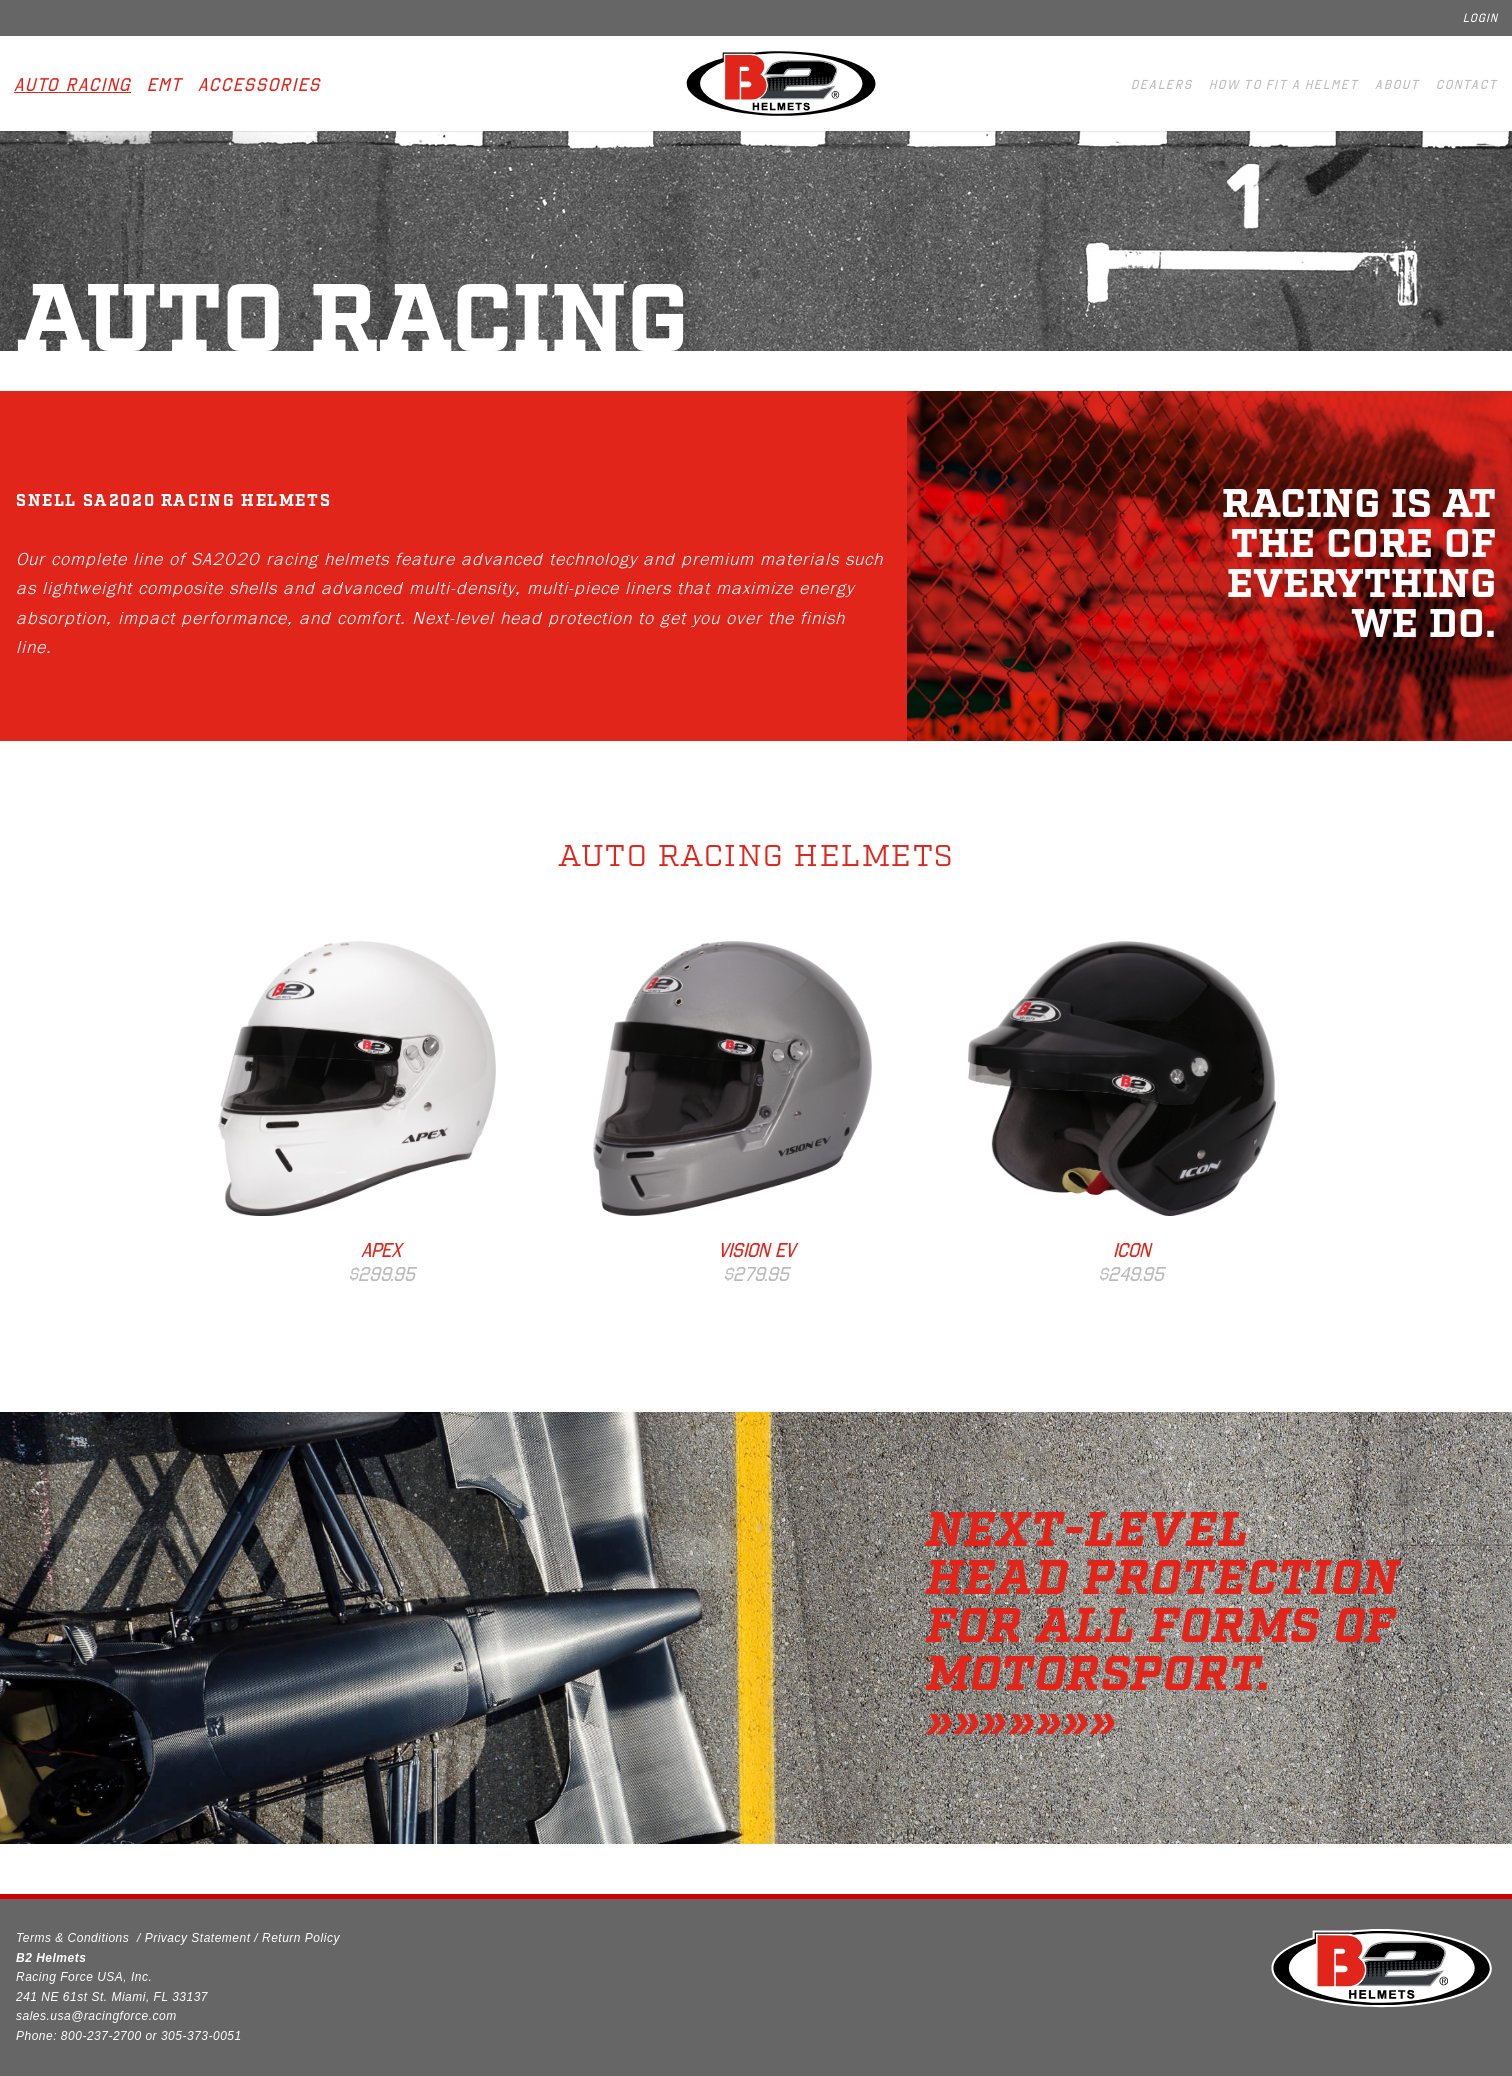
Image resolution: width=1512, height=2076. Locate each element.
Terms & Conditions (72, 1938)
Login (1480, 18)
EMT (164, 85)
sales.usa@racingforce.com (96, 2016)
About (1397, 84)
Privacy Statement (198, 1938)
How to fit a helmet (1284, 84)
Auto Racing (72, 85)
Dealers (1162, 84)
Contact (1467, 84)
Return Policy (301, 1938)
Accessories (259, 85)
